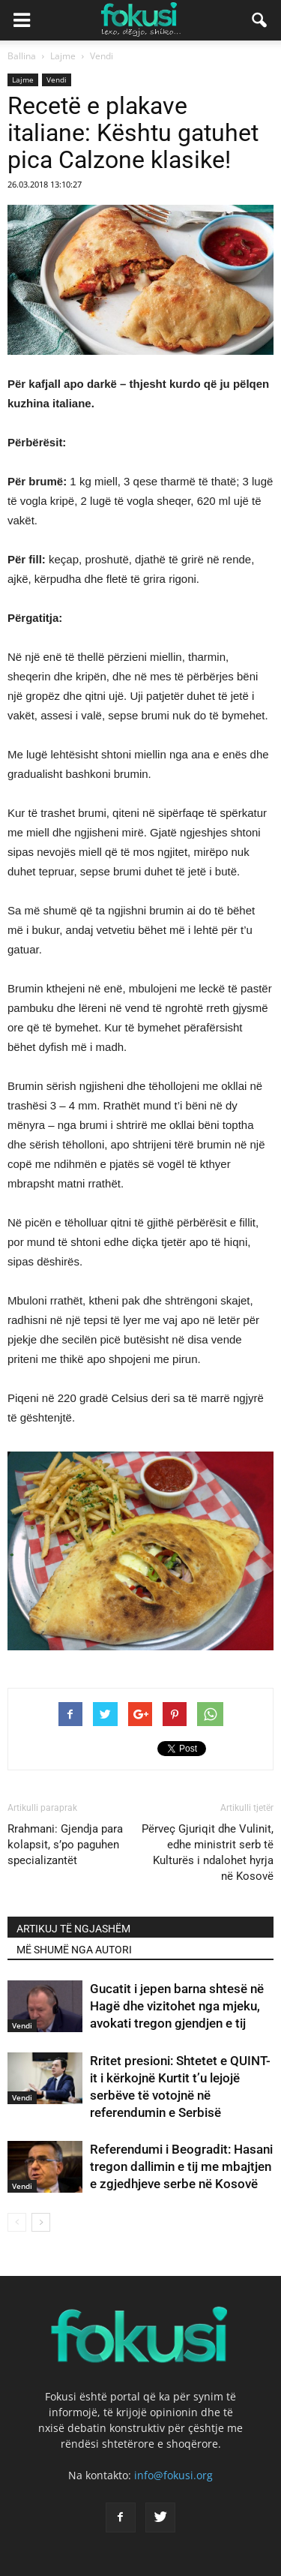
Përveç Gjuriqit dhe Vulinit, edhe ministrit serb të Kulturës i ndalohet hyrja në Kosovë (208, 1852)
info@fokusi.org (173, 2475)
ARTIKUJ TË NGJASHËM (73, 1929)
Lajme (23, 79)
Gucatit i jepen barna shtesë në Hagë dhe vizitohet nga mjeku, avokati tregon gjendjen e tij (177, 2006)
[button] (260, 20)
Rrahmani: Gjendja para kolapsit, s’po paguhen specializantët (65, 1844)
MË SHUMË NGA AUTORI (74, 1950)
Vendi (56, 79)
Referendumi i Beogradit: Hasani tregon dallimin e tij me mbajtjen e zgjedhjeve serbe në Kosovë (181, 2166)
